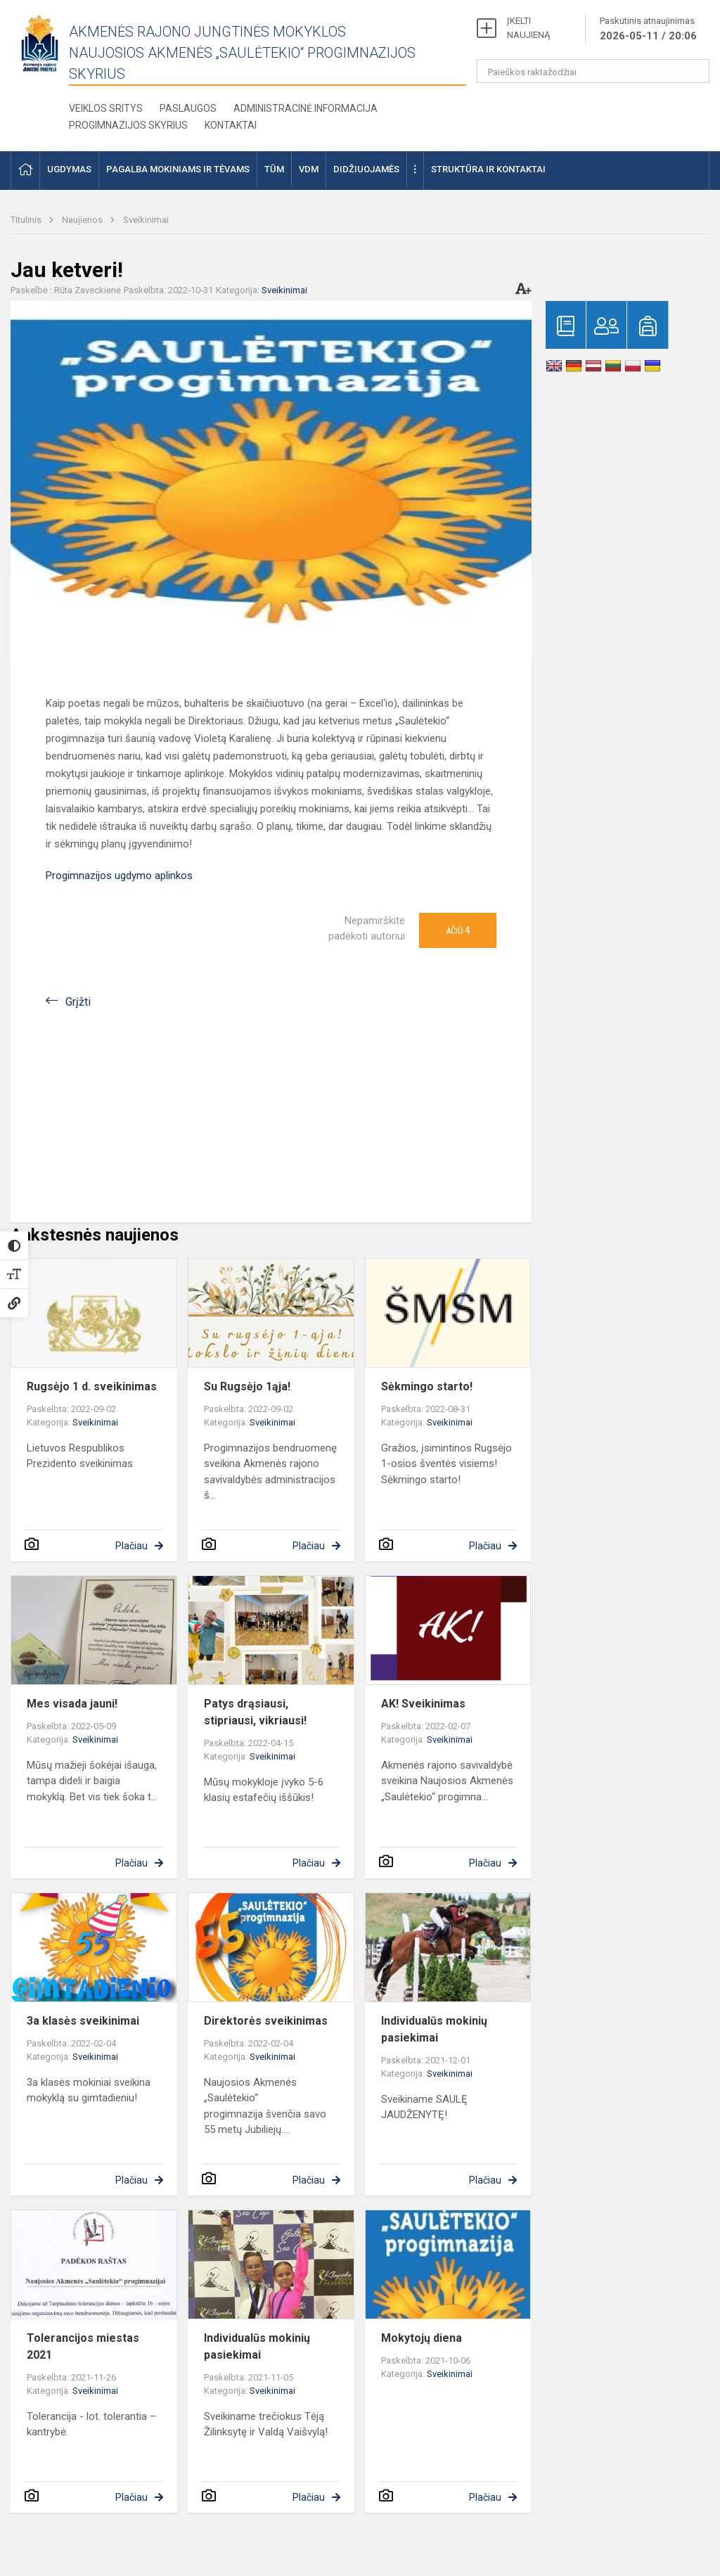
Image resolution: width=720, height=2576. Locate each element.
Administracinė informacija (305, 108)
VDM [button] (309, 169)
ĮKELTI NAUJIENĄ (528, 27)
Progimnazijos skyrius (128, 125)
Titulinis (27, 219)
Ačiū (458, 930)
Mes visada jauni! (72, 1703)
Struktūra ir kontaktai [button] (488, 169)
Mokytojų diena (421, 2338)
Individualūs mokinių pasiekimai (434, 2029)
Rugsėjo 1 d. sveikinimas (92, 1386)
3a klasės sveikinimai (83, 2020)
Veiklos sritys (106, 108)
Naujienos (83, 219)
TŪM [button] (274, 169)
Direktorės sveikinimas (266, 2020)
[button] (25, 170)
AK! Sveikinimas (423, 1703)
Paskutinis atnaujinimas (648, 29)
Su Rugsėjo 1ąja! (247, 1386)
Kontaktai (231, 125)
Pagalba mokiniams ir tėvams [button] (178, 169)
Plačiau (131, 1545)
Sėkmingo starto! (426, 1386)
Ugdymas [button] (69, 169)
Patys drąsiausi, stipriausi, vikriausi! (255, 1712)
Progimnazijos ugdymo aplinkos (119, 875)
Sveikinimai (146, 219)
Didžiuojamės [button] (366, 169)
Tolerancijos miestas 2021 (83, 2346)
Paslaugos (188, 108)
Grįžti (78, 1001)
